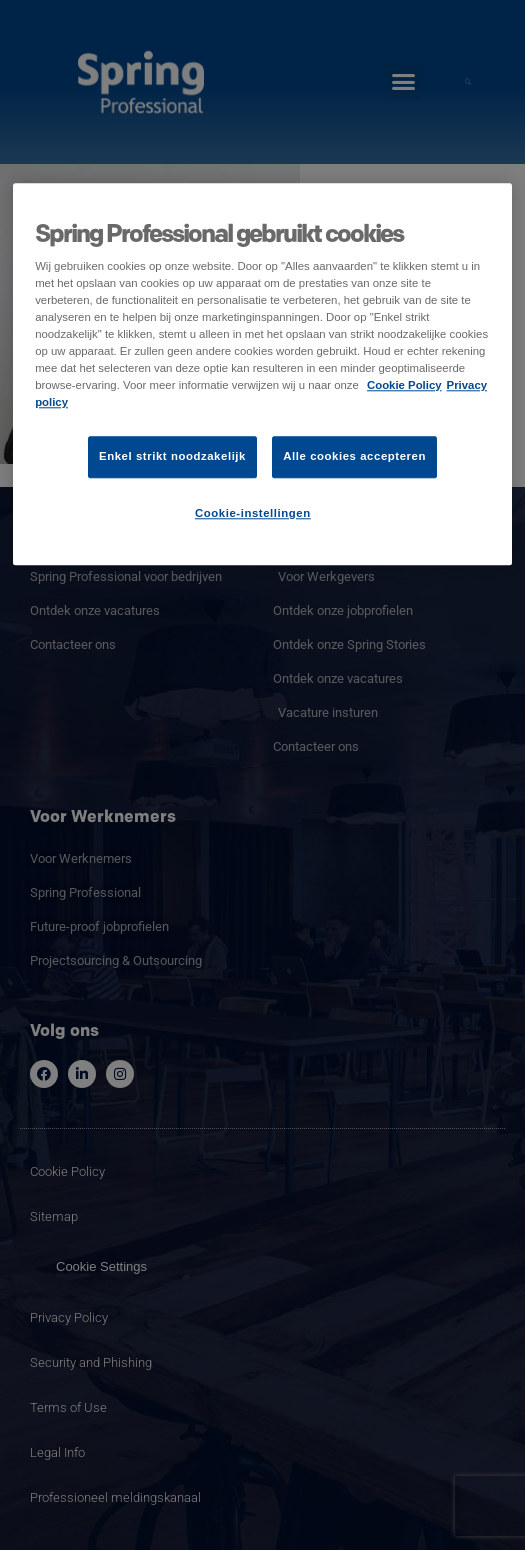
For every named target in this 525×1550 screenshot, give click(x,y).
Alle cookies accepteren (354, 456)
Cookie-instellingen (253, 513)
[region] (262, 374)
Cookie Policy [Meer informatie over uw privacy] (404, 385)
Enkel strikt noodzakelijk (172, 456)
